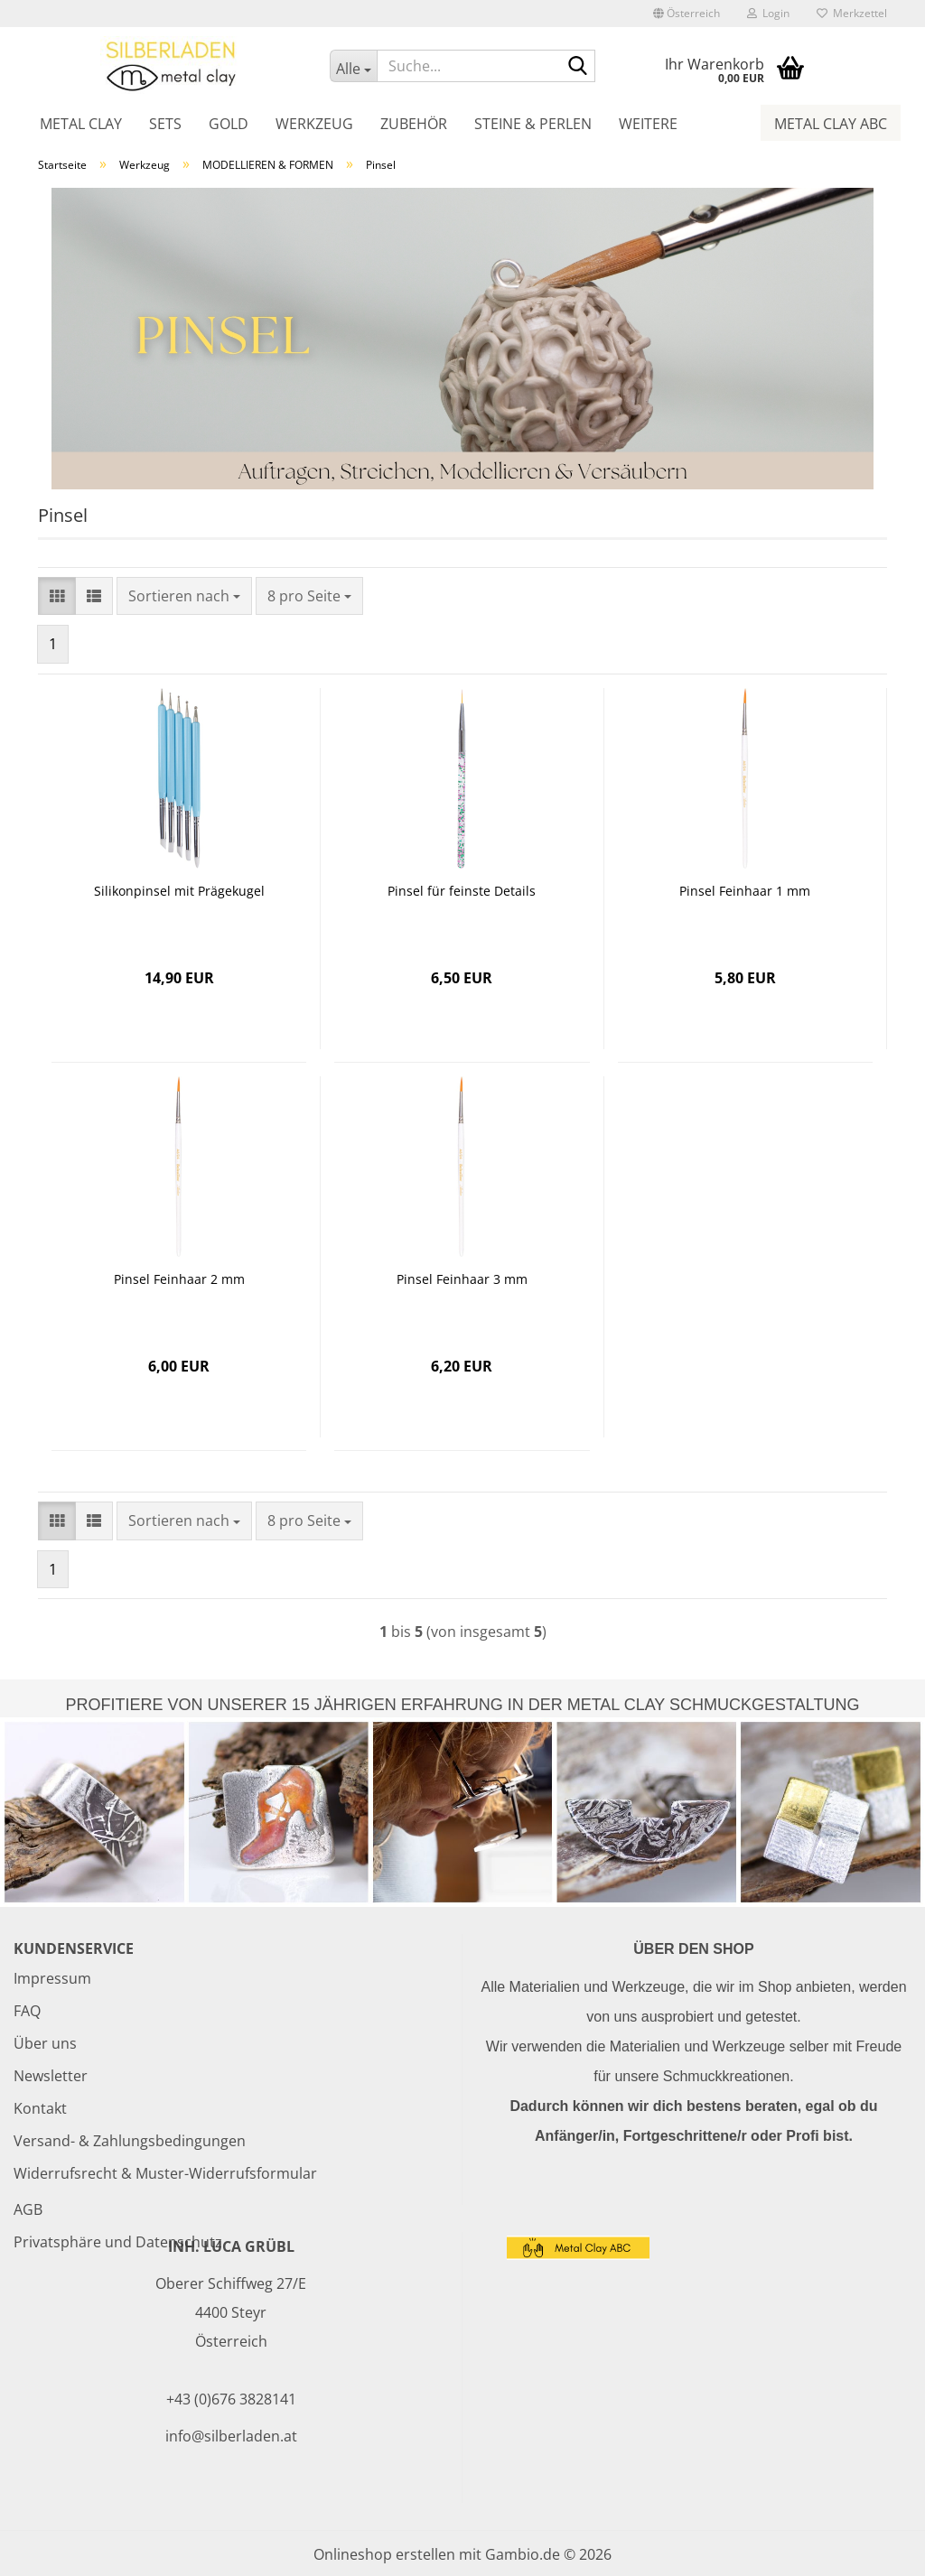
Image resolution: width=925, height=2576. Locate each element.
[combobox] (184, 596)
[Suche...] (353, 66)
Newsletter (51, 2076)
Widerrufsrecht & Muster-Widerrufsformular (165, 2173)
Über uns (45, 2043)
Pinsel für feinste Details (462, 890)
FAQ (27, 2011)
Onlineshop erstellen (384, 2554)
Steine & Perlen (533, 124)
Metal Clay (81, 124)
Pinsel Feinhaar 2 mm (179, 1279)
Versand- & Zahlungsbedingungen (130, 2141)
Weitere (648, 124)
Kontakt (40, 2108)
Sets (165, 124)
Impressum (52, 1978)
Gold (228, 124)
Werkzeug (314, 124)
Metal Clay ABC (830, 124)
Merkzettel (852, 13)
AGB (28, 2209)
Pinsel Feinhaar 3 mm (462, 1279)
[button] (686, 13)
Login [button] (768, 13)
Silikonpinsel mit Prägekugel (179, 890)
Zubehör (413, 124)
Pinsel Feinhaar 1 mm (744, 890)
